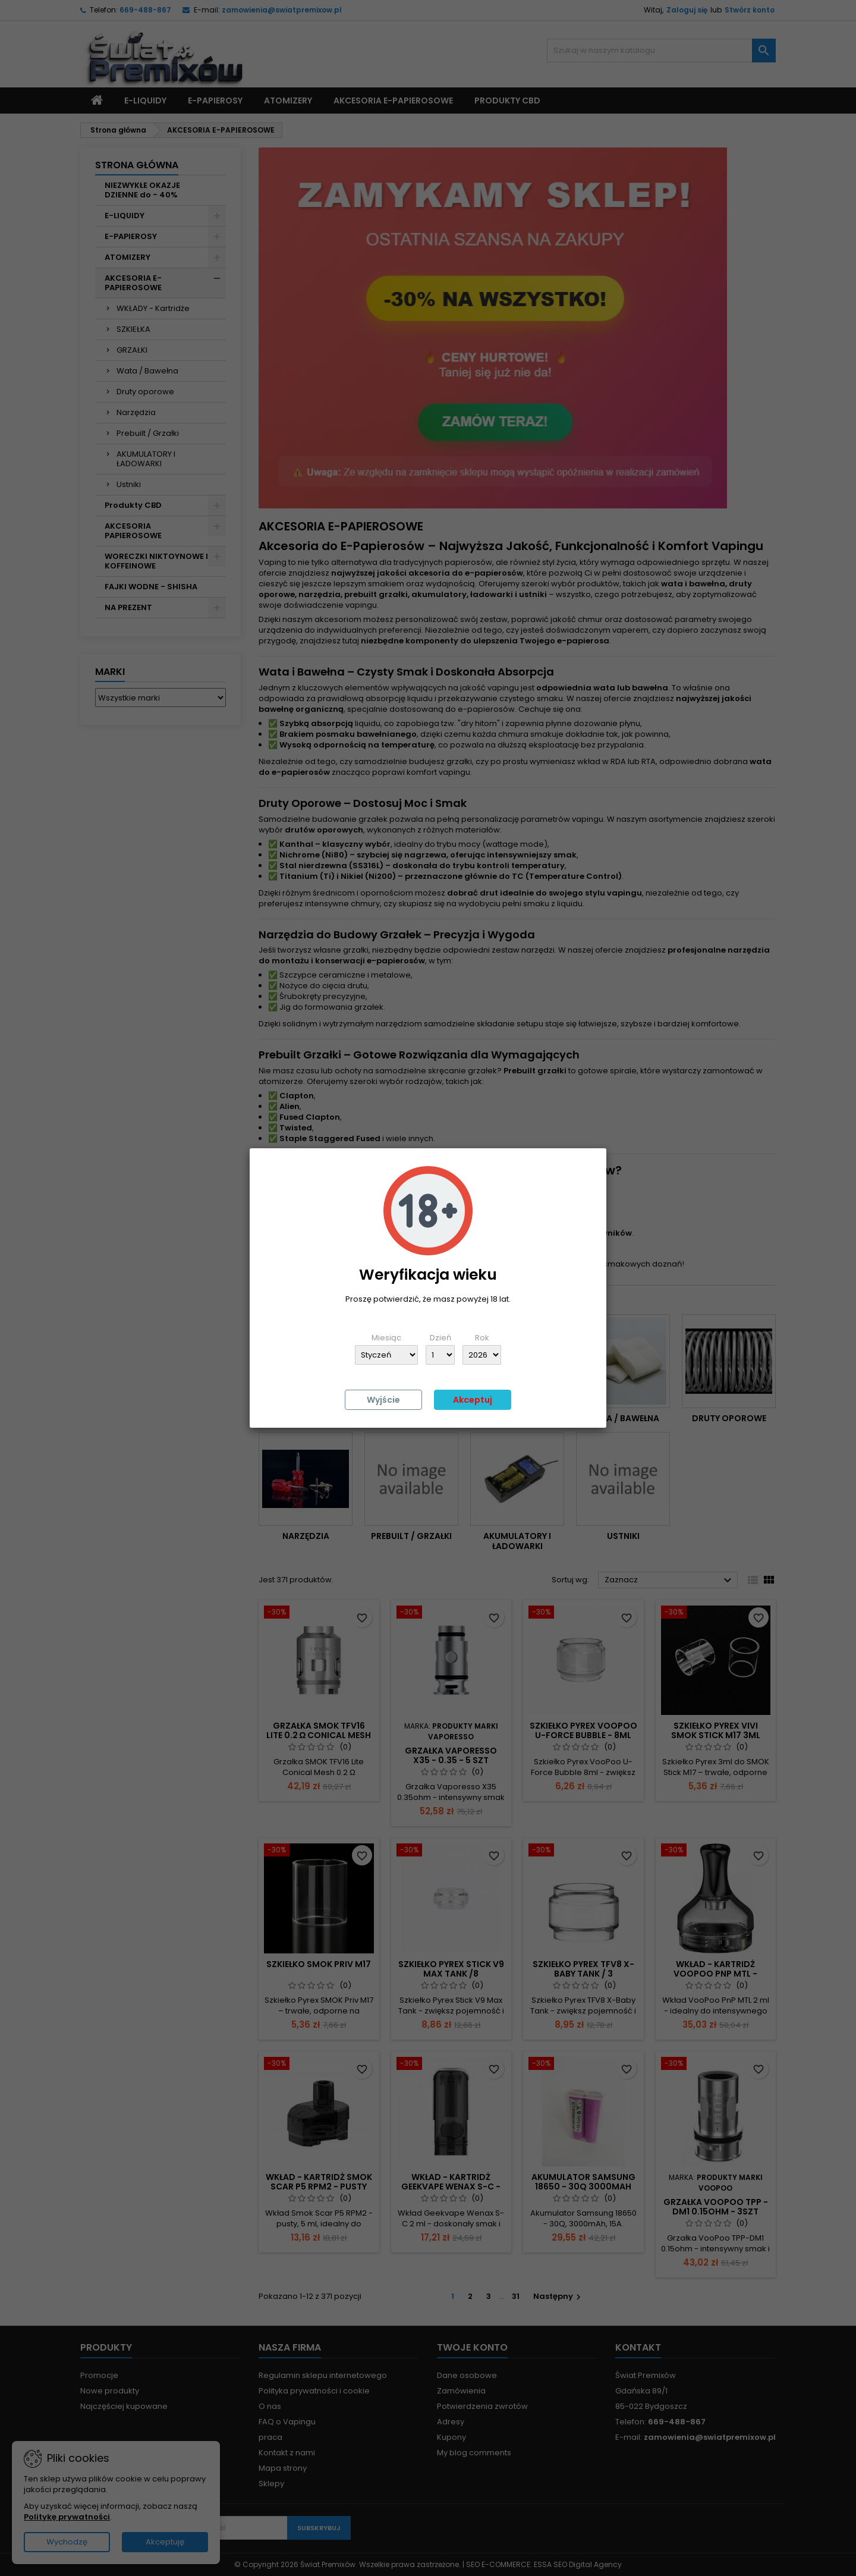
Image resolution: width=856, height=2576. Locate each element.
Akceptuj (472, 1400)
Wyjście (383, 1400)
